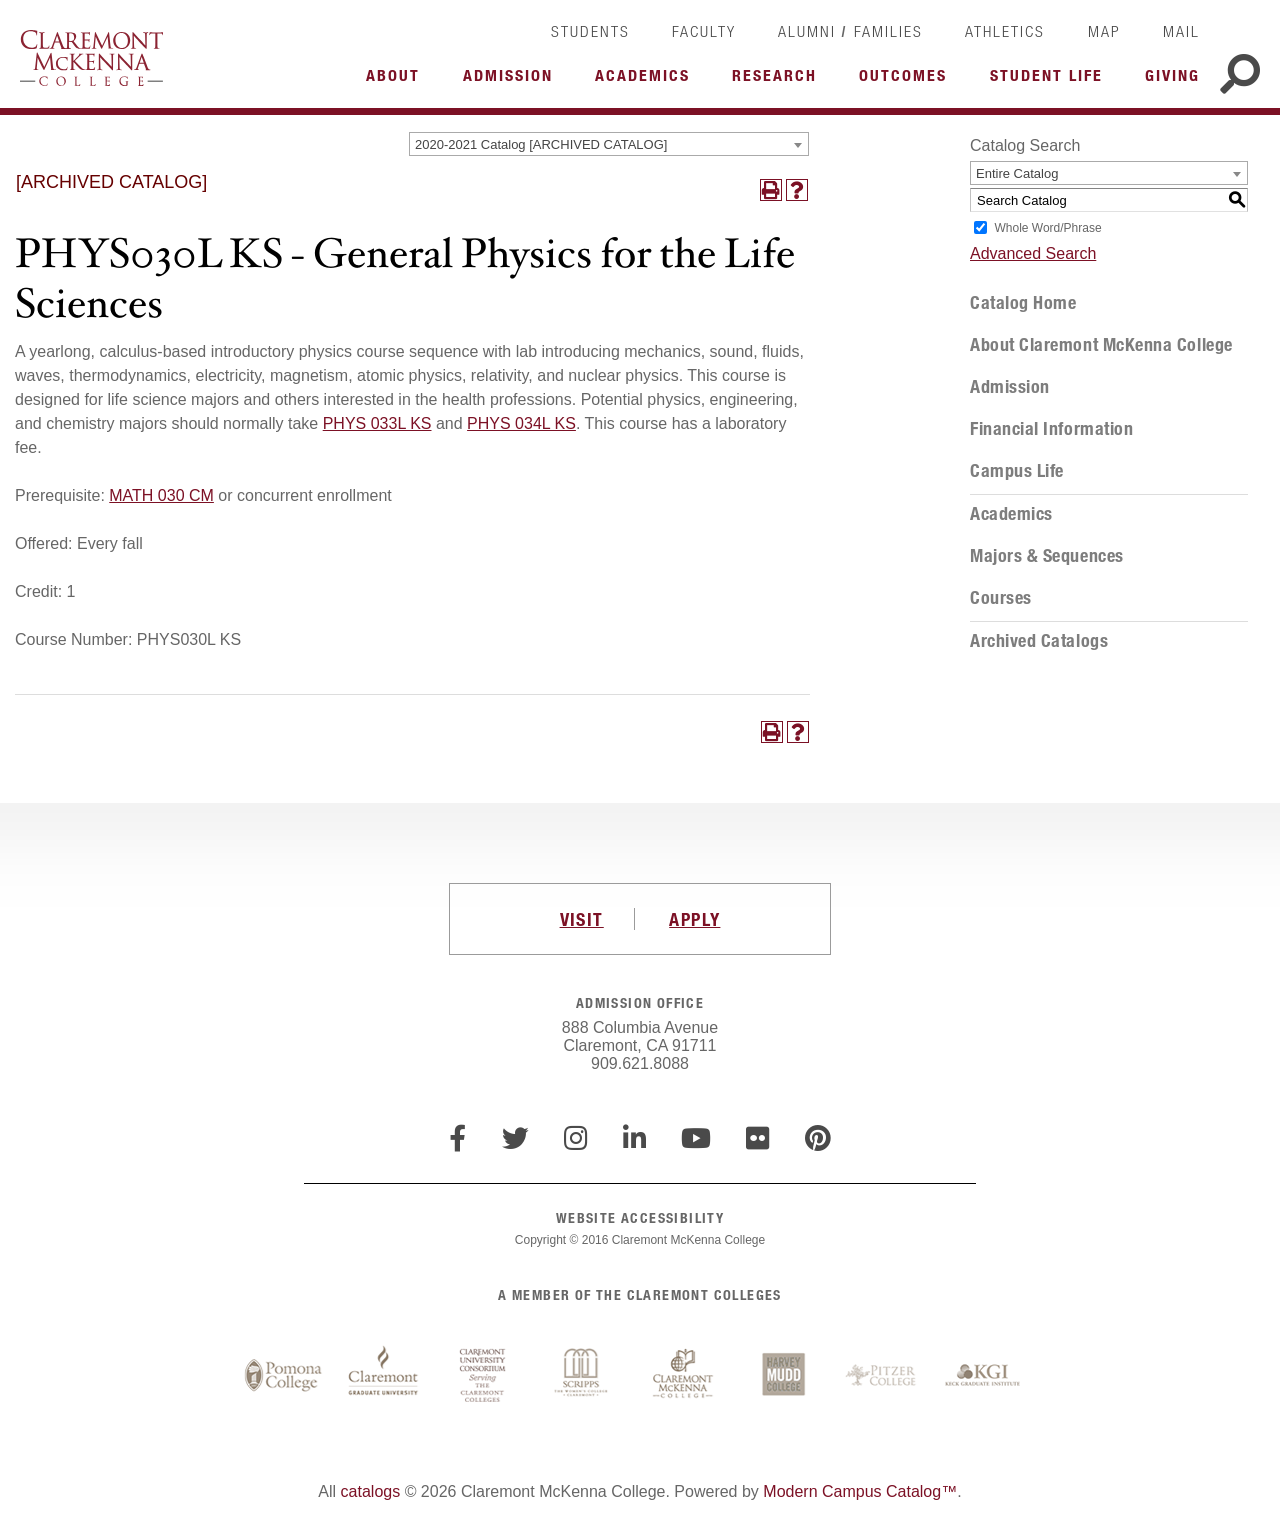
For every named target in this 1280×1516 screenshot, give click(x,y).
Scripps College (583, 1376)
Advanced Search (1033, 253)
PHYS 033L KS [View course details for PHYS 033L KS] (377, 423)
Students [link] (590, 31)
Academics (1011, 514)
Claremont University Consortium (483, 1376)
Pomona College (283, 1376)
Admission (1010, 387)
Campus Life (1017, 471)
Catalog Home (1023, 303)
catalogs (371, 1491)
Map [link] (1104, 31)
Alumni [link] (807, 31)
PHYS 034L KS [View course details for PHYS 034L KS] (521, 423)
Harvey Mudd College (783, 1376)
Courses (1001, 598)
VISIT (582, 919)
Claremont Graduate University (383, 1376)
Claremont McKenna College (91, 58)
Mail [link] (1181, 31)
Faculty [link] (704, 31)
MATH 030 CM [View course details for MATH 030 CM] (161, 495)
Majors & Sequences (1047, 556)
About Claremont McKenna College (1101, 345)
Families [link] (888, 31)
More (398, 81)
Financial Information (1051, 429)
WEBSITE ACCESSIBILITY (640, 1217)
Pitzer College (883, 1376)
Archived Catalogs (1039, 641)
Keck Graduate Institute (983, 1376)
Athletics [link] (1005, 31)
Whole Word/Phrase (1047, 228)
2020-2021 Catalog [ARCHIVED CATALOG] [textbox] (541, 144)
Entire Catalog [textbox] (1017, 173)
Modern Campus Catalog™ (860, 1491)
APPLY (694, 919)
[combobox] (609, 144)
